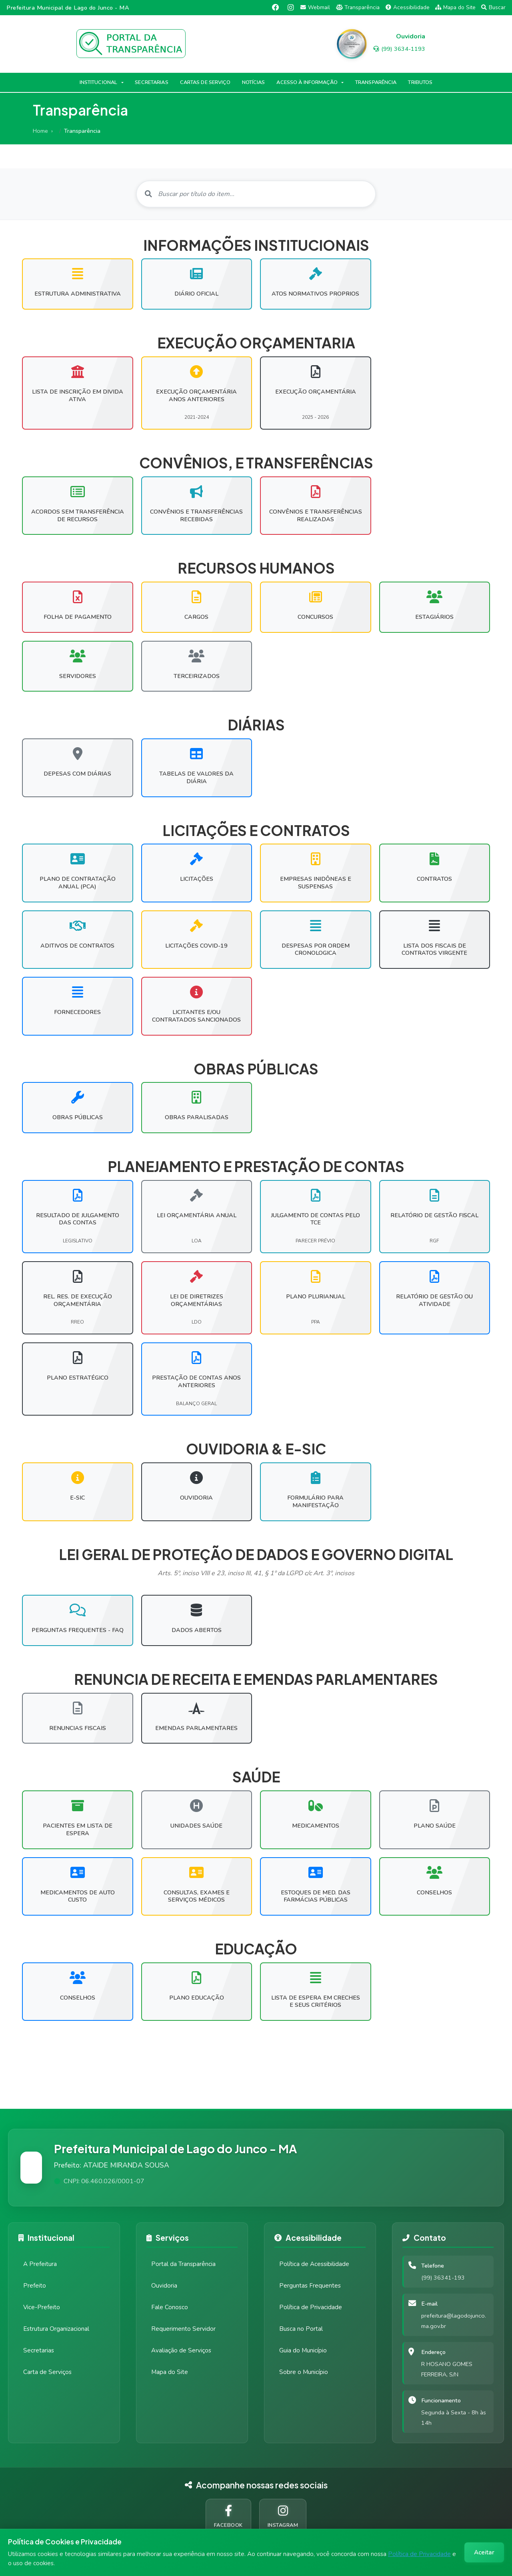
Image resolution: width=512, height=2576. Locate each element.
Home (40, 131)
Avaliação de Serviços (181, 2350)
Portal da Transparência (183, 2264)
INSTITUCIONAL (99, 82)
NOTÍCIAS (253, 82)
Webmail (315, 7)
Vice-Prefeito (41, 2307)
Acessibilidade (408, 7)
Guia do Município (303, 2350)
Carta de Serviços (47, 2372)
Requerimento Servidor (183, 2329)
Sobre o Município (303, 2372)
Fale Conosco (169, 2307)
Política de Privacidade (419, 2554)
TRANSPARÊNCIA (376, 82)
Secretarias (38, 2350)
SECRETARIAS (151, 82)
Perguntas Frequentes (310, 2286)
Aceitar (484, 2552)
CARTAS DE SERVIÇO (205, 82)
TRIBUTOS (420, 82)
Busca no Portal (301, 2329)
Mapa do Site (455, 7)
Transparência (358, 7)
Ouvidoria (164, 2286)
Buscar (493, 7)
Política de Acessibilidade (314, 2264)
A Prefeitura (40, 2264)
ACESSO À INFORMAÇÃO (306, 82)
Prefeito (34, 2286)
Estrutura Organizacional (56, 2329)
